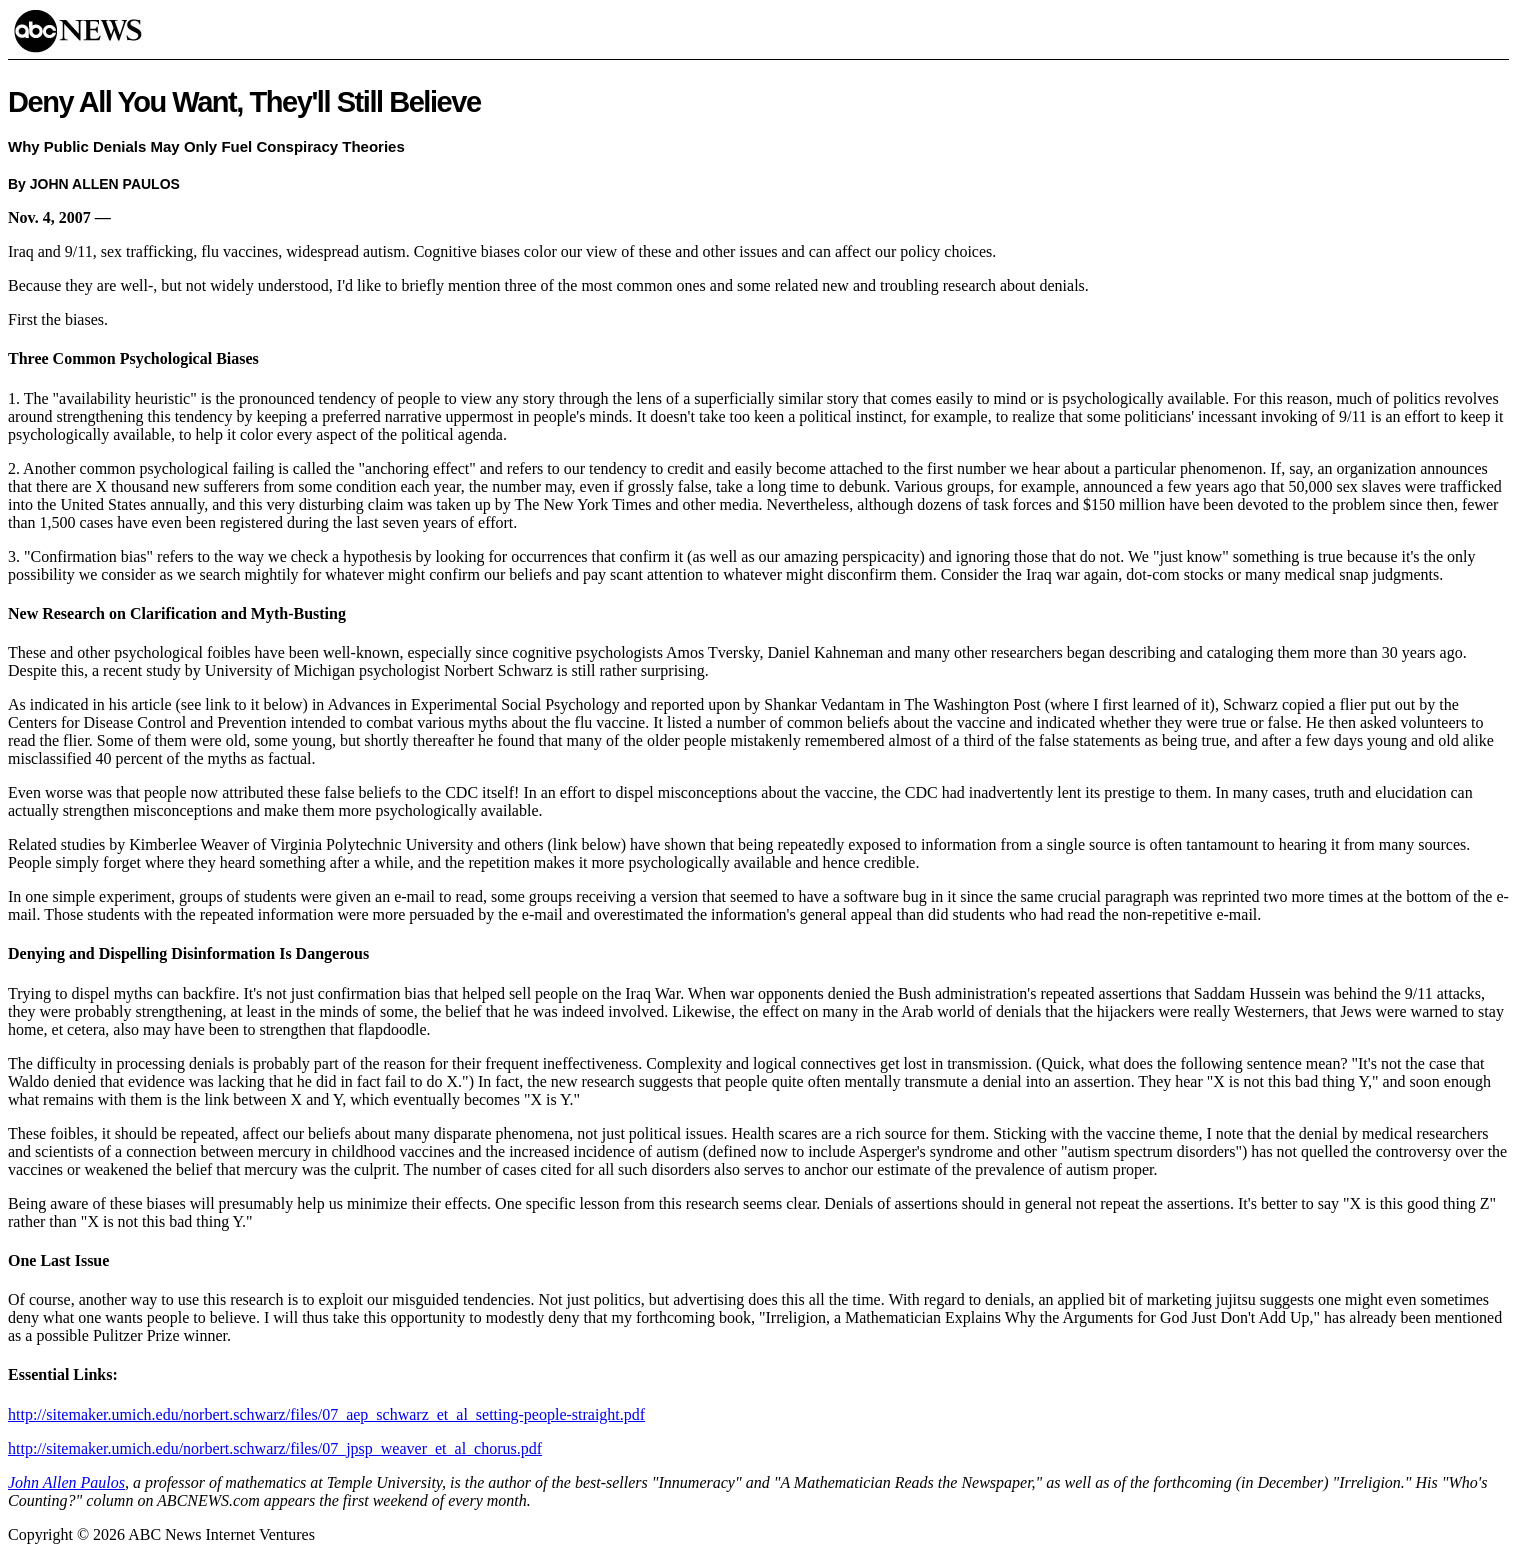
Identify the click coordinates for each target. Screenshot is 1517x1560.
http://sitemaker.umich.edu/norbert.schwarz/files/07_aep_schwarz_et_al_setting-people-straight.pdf (326, 1414)
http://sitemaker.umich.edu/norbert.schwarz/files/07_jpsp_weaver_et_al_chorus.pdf (275, 1448)
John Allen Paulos (66, 1482)
